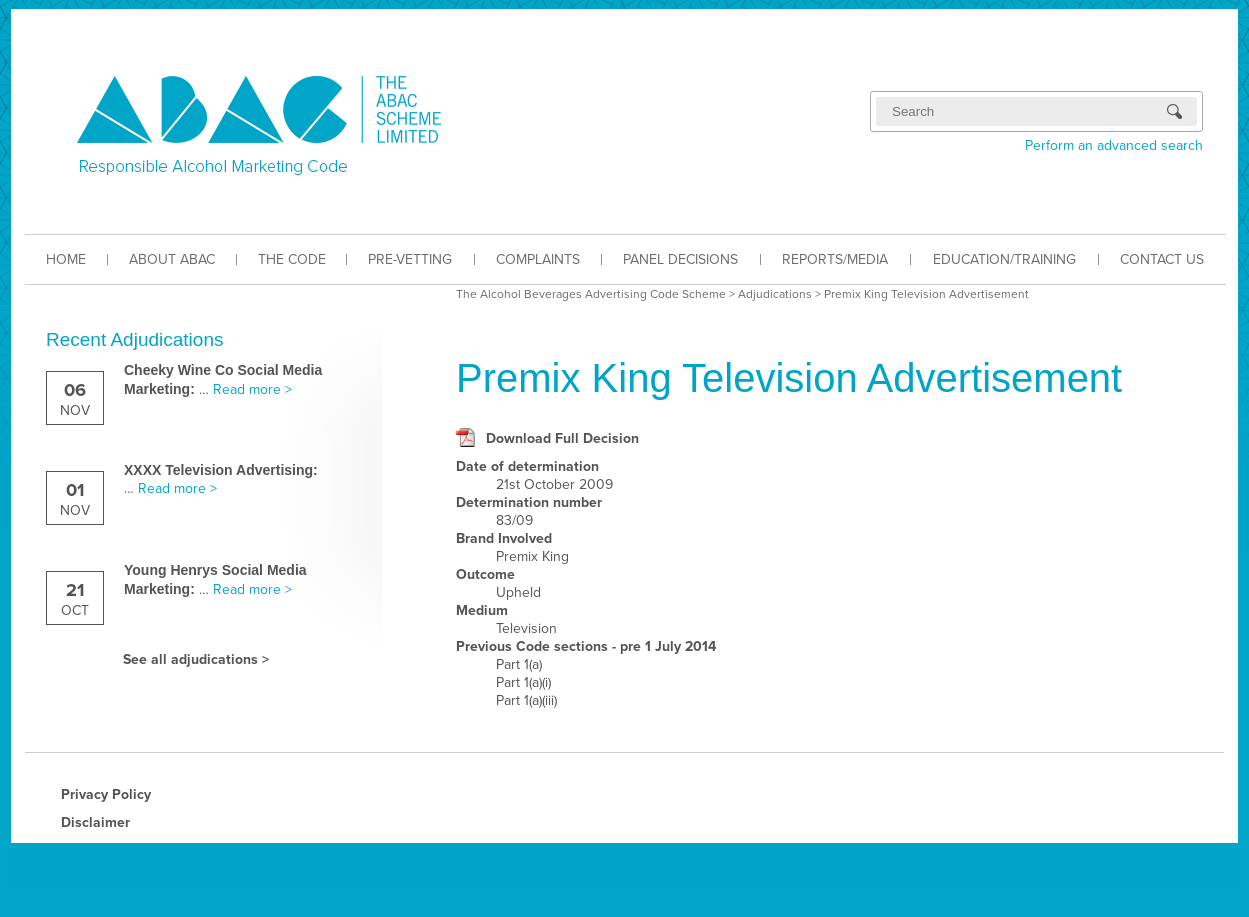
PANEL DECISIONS (680, 259)
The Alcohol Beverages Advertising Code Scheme (591, 294)
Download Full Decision (562, 438)
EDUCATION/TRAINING (1004, 259)
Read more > (252, 389)
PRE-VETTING (410, 259)
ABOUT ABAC (172, 259)
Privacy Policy (106, 794)
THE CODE (292, 259)
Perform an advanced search (1114, 145)
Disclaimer (95, 822)
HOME (66, 259)
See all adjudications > (196, 659)
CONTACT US (1162, 259)
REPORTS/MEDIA (835, 259)
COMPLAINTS (538, 259)
